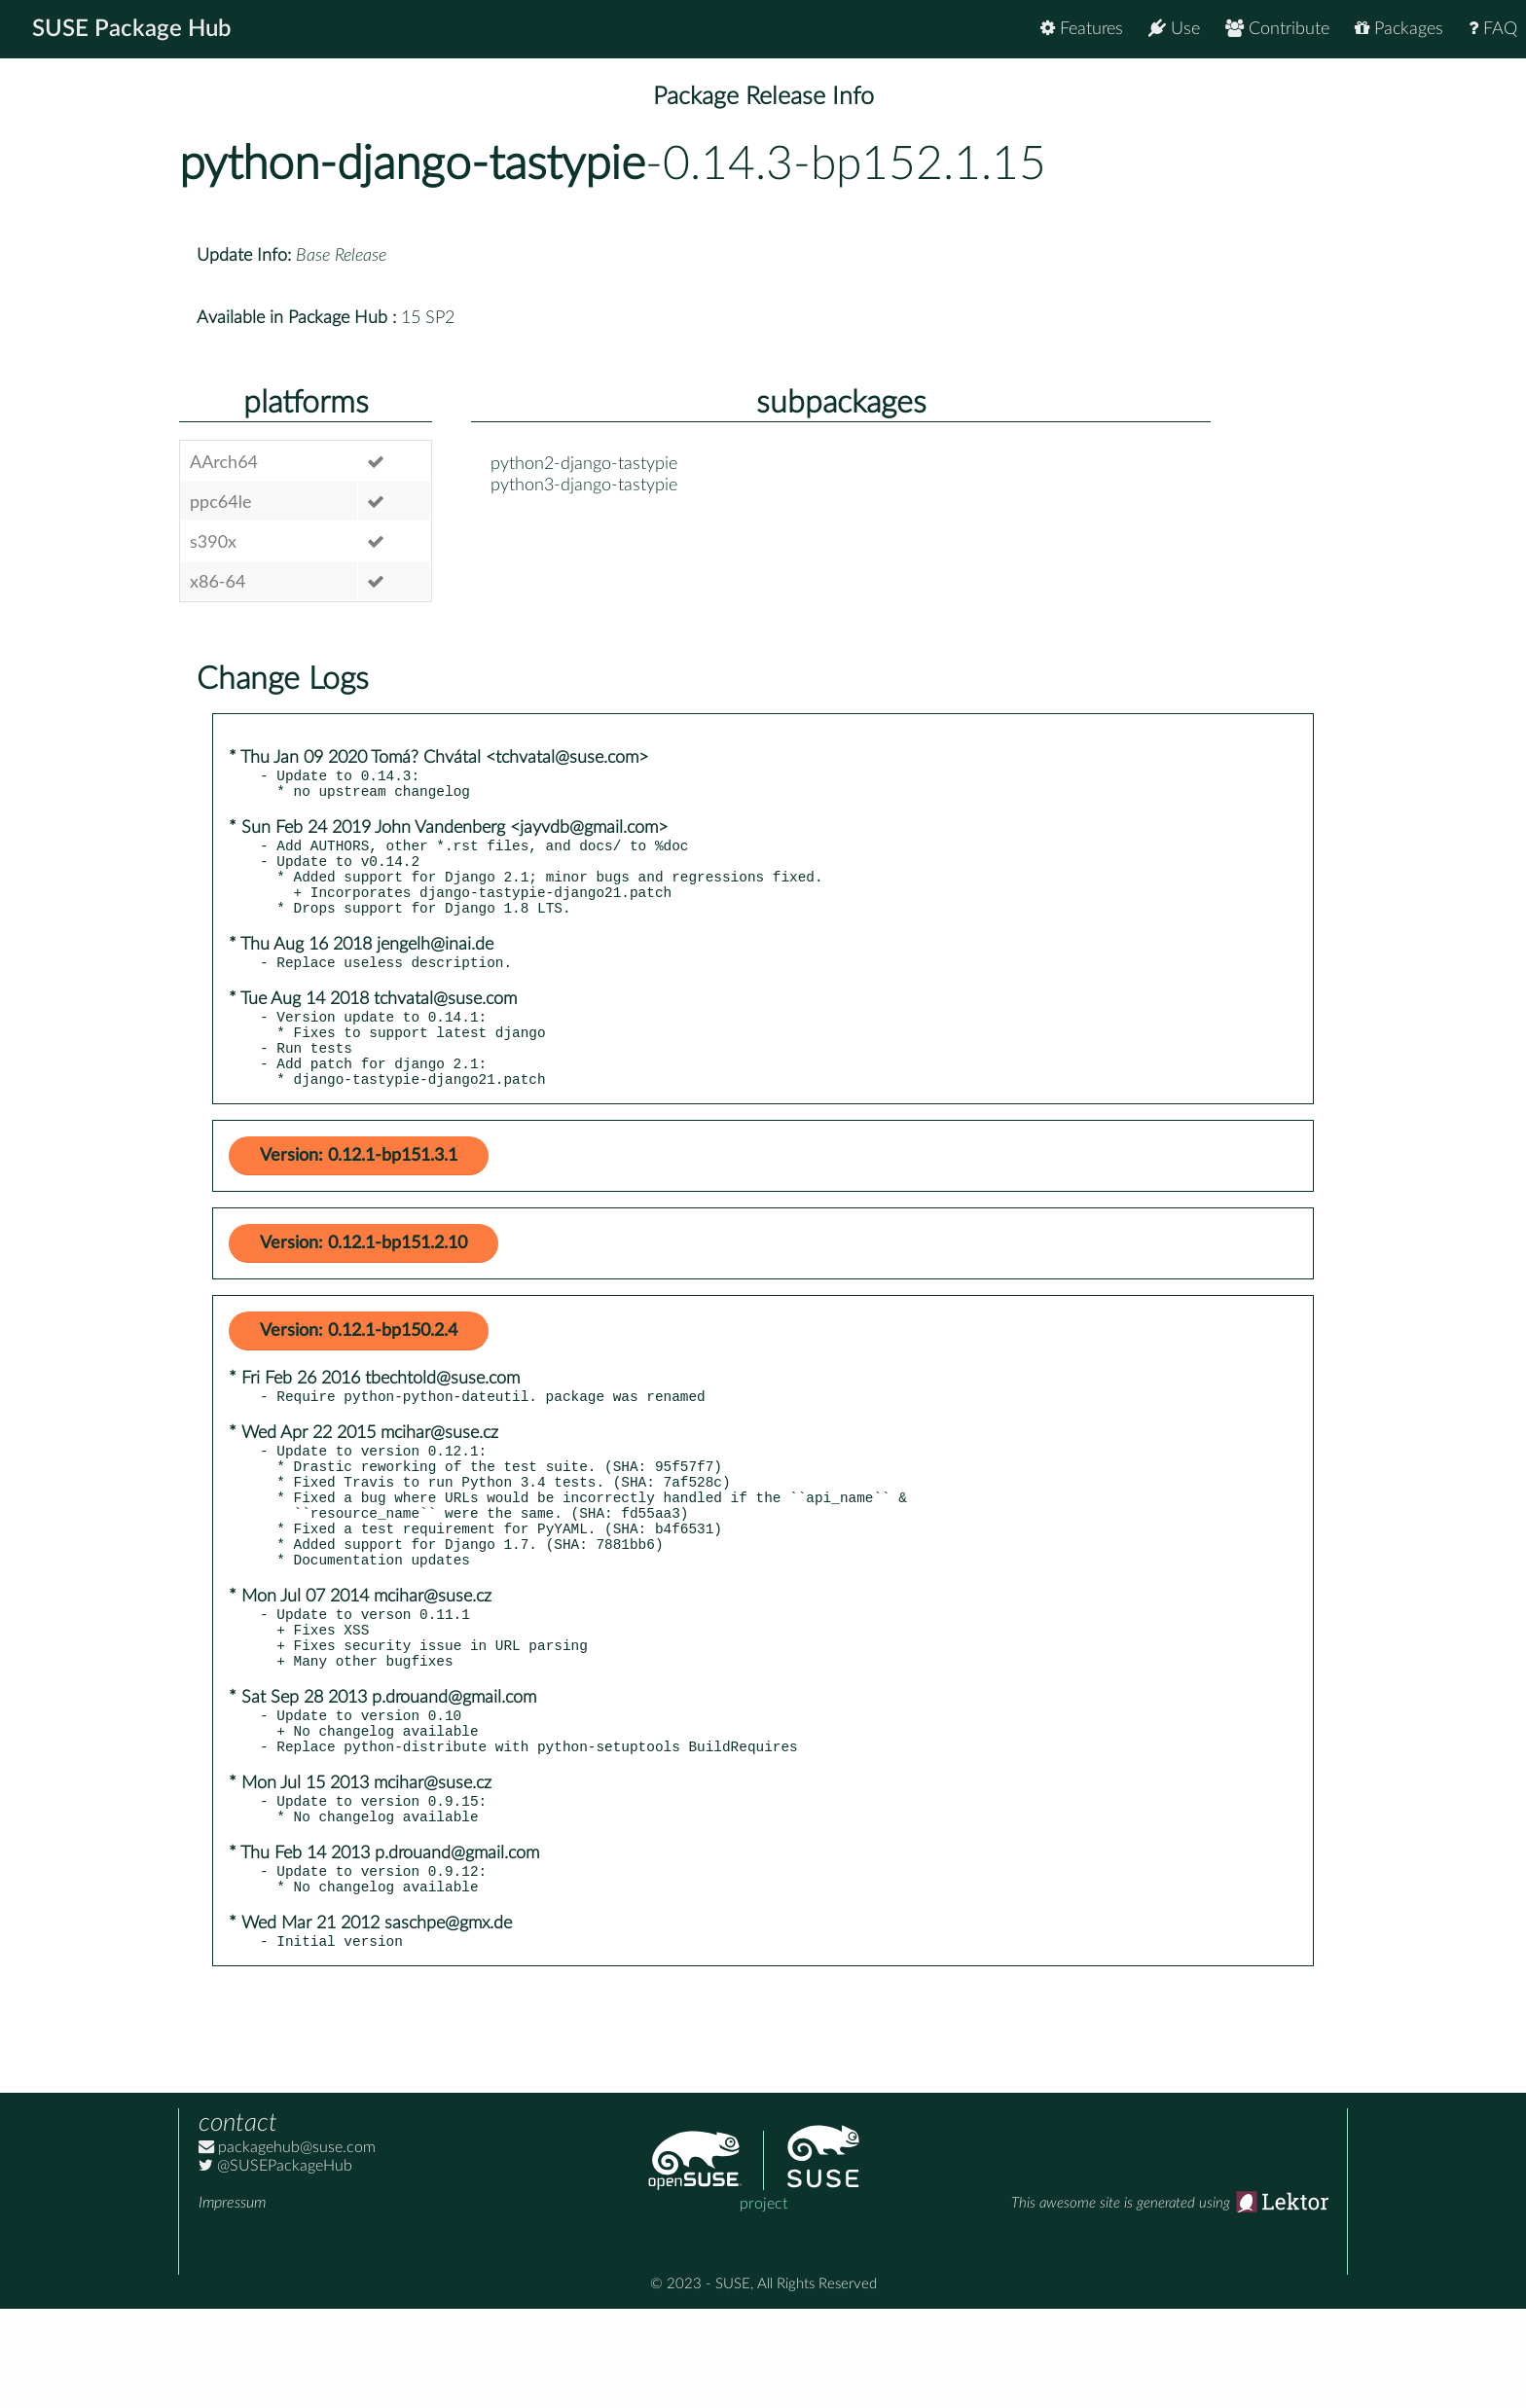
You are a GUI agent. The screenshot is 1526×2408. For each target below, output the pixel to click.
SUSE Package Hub (132, 29)
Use (1174, 28)
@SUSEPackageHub (275, 2265)
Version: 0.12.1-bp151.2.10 (363, 1281)
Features (1081, 28)
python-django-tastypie (412, 164)
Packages (1399, 28)
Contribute (1277, 28)
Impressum (232, 2302)
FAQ (1493, 28)
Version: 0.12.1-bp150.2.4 (358, 1369)
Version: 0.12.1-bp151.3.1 (358, 1194)
